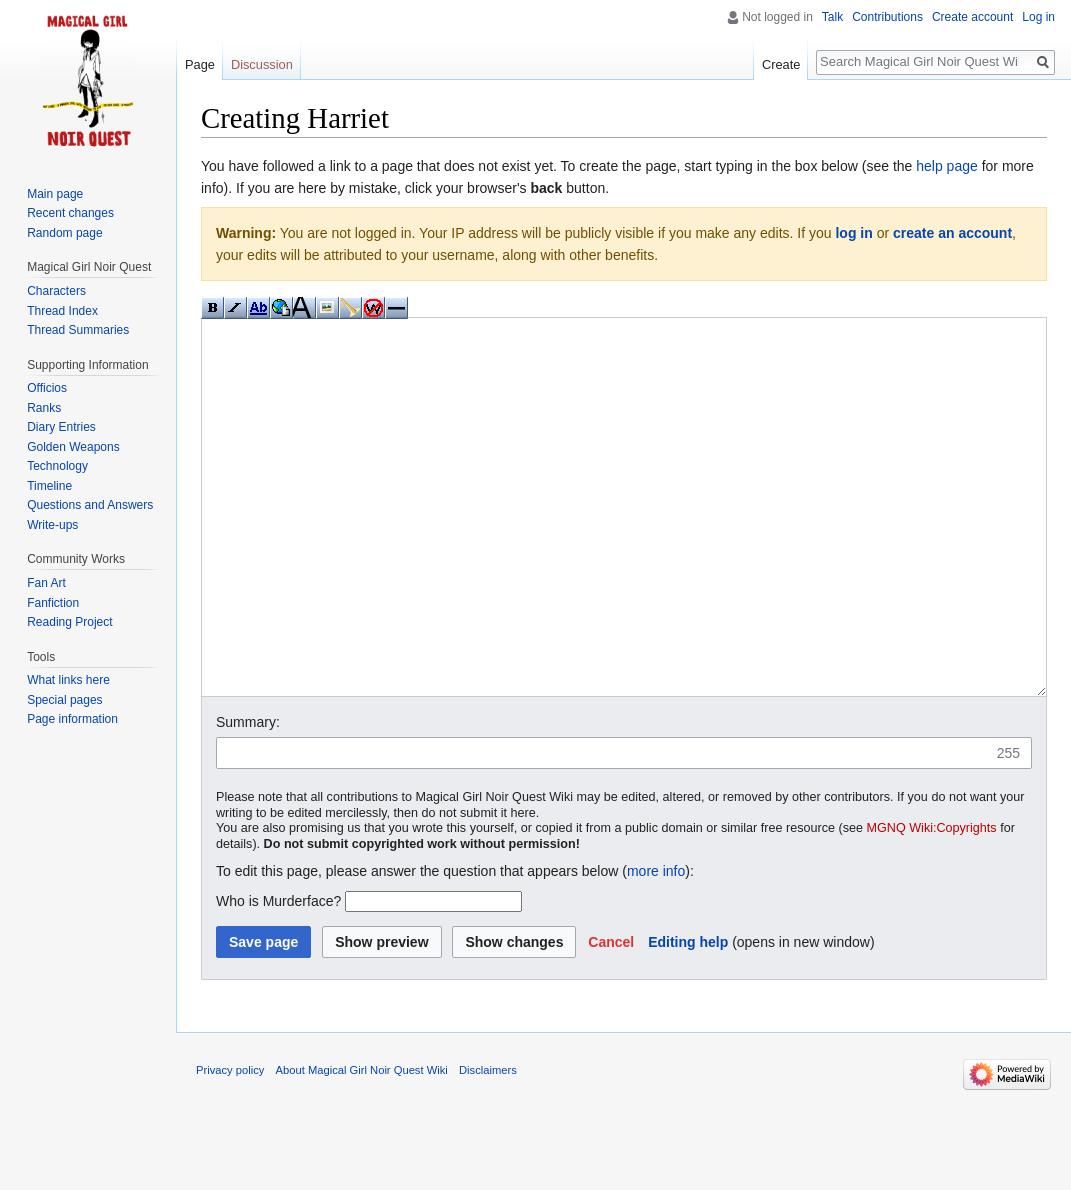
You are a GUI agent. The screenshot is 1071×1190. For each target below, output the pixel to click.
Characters (56, 291)
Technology (57, 466)
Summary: (248, 797)
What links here (68, 680)
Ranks (44, 408)
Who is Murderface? (278, 976)
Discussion (262, 64)
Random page (64, 233)
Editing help (688, 1017)
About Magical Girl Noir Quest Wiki (362, 1145)
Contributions (887, 17)
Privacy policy (230, 1145)
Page (200, 64)
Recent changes (70, 213)
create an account (952, 233)
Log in (1038, 17)
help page (947, 166)
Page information (72, 719)
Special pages (64, 700)
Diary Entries (61, 427)
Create (781, 64)
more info (656, 946)
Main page (55, 194)
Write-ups (52, 525)
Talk (832, 17)
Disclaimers (488, 1145)
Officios (47, 388)
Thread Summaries (78, 330)
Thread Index (62, 311)
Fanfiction (53, 603)
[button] (611, 1017)
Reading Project (69, 622)
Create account (972, 17)
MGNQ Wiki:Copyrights (932, 903)
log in (853, 233)
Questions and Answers (90, 505)
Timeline (49, 486)
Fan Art (46, 583)
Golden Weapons (73, 447)
